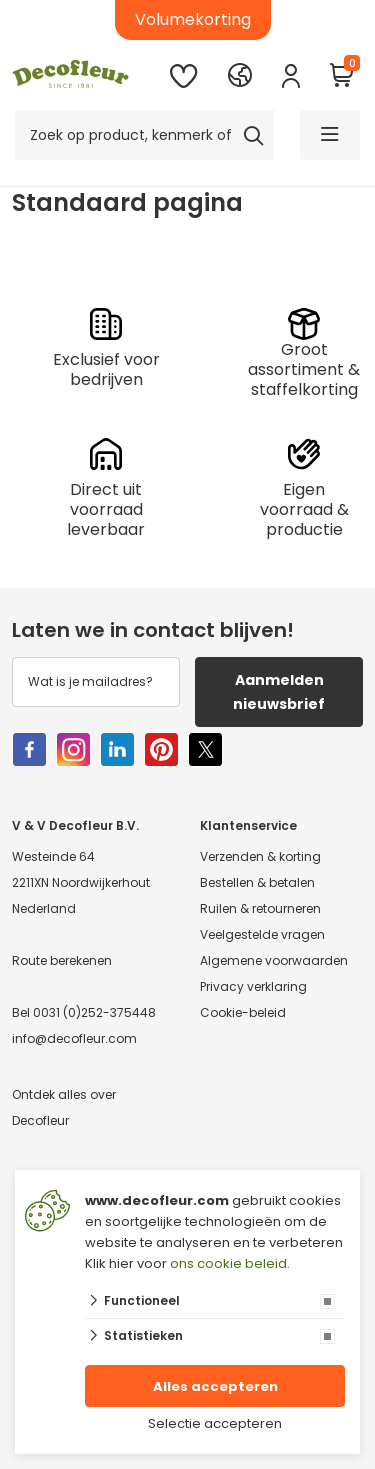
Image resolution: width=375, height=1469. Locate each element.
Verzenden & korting (260, 856)
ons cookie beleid (228, 1263)
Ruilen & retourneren (260, 908)
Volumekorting (193, 19)
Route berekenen (62, 960)
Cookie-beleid (243, 1012)
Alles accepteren (215, 1386)
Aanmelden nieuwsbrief (279, 692)
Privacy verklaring (253, 986)
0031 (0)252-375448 (94, 1012)
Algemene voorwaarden (274, 960)
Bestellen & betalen (257, 882)
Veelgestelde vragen (262, 934)
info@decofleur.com (74, 1038)
